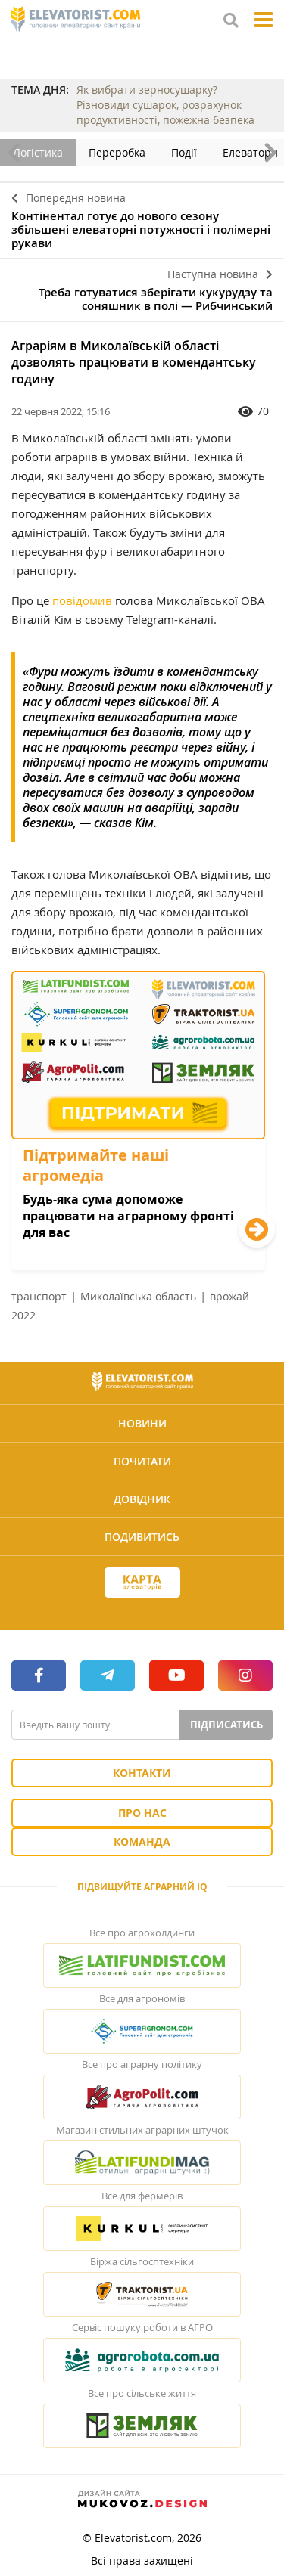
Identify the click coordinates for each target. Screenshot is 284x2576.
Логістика (38, 152)
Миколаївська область (138, 1296)
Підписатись (226, 1724)
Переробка (117, 152)
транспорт (39, 1296)
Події (184, 152)
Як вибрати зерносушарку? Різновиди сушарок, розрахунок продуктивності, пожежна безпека (165, 104)
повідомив (82, 600)
